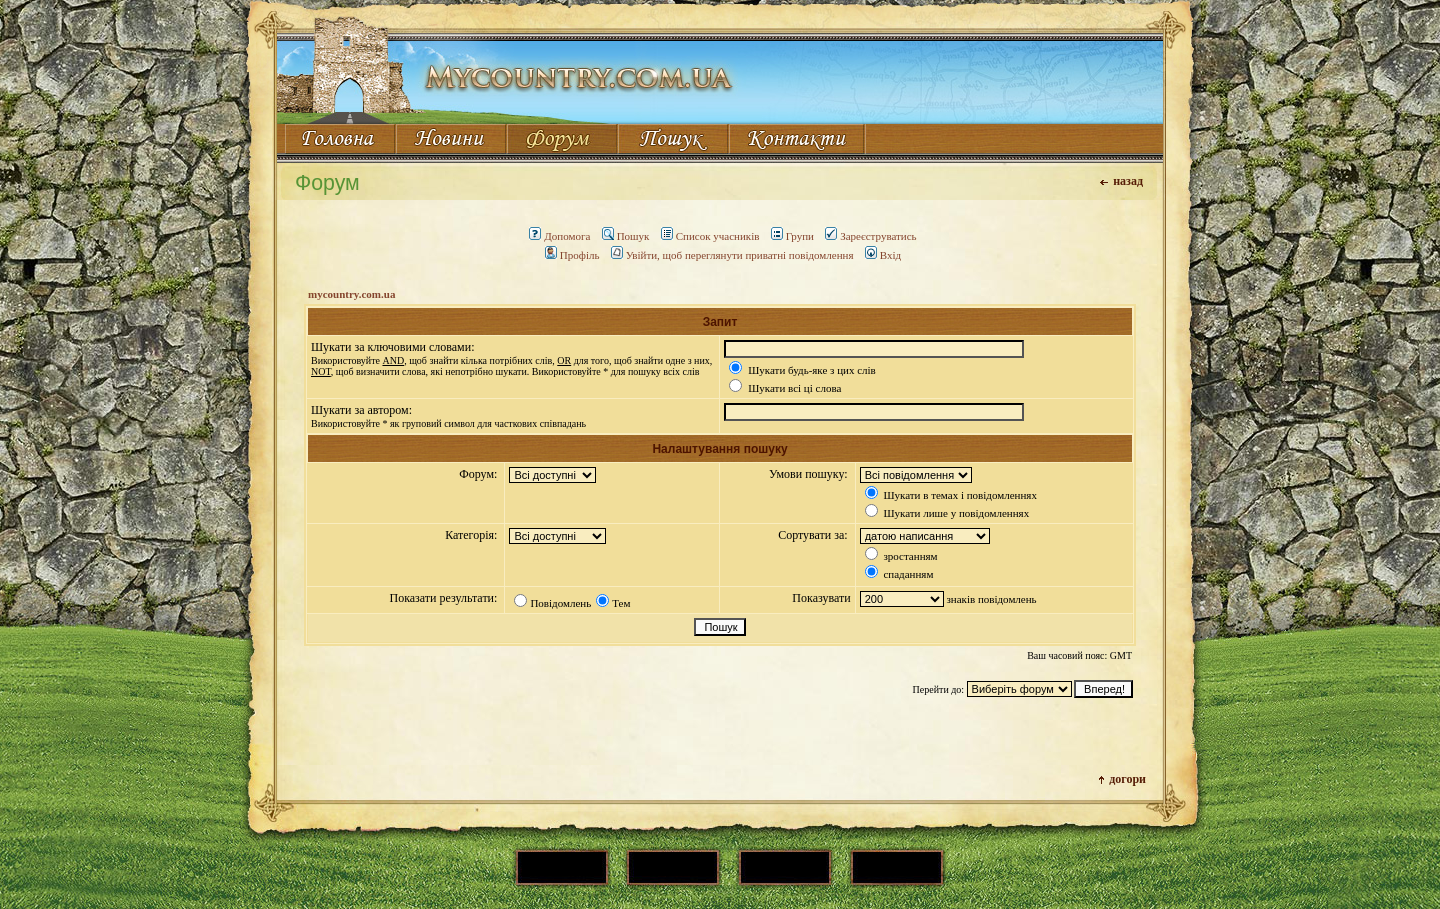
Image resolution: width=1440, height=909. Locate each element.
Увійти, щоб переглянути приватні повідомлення (732, 255)
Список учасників (710, 236)
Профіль (572, 255)
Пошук (626, 236)
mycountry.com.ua (351, 294)
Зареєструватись (870, 236)
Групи (792, 236)
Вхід (883, 255)
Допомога (559, 236)
